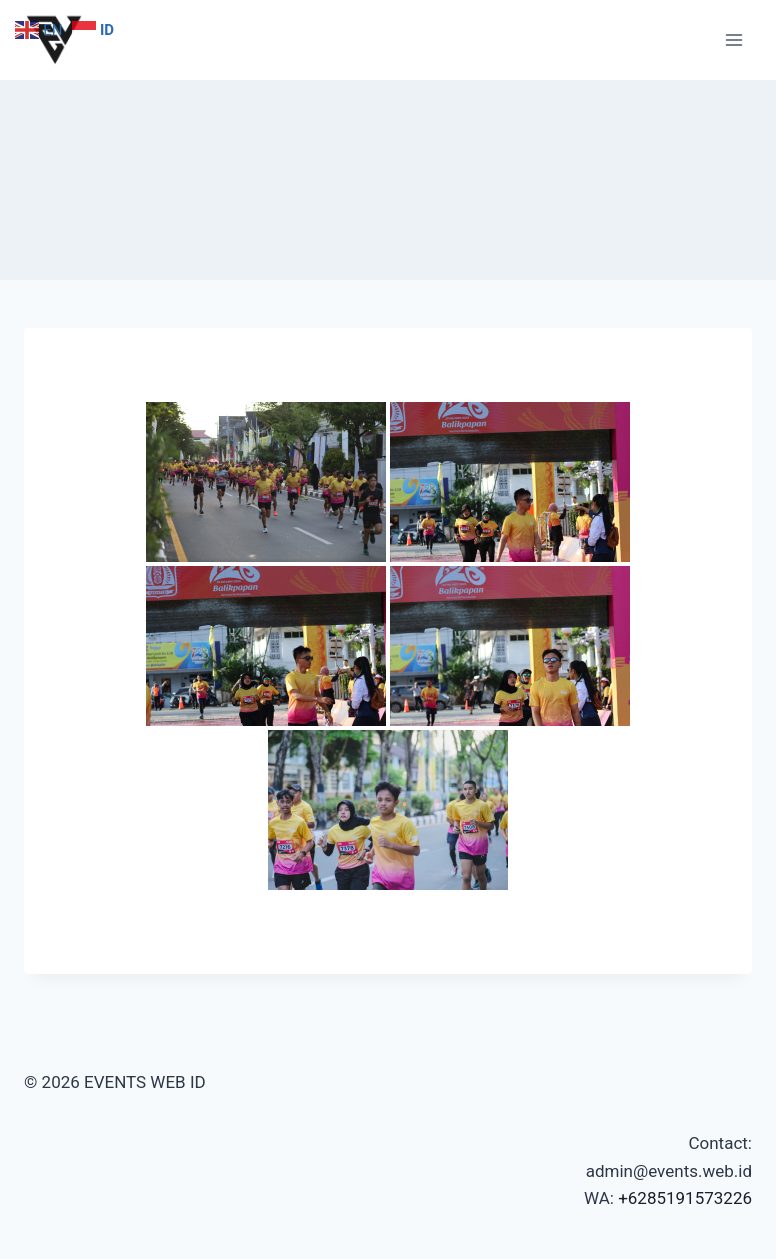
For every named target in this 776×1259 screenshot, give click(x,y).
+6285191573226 (685, 1198)
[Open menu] (733, 39)
